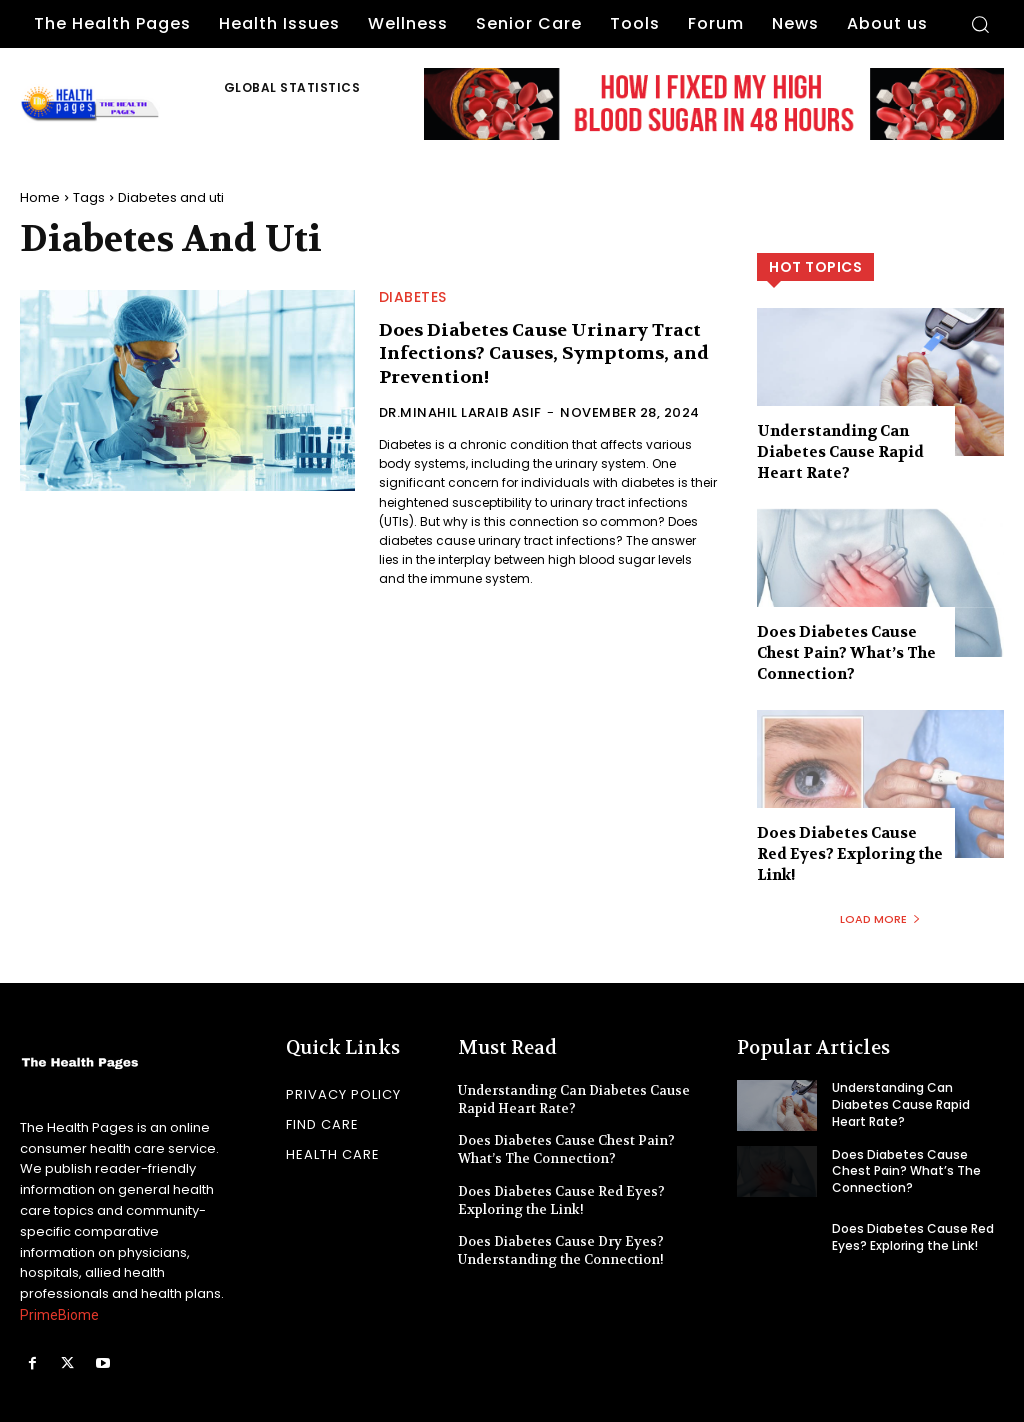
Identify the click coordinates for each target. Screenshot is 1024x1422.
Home (40, 197)
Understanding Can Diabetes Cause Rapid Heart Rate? (840, 452)
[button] (980, 24)
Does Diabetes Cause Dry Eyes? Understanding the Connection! (561, 1250)
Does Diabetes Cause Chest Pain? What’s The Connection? (846, 653)
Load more (880, 919)
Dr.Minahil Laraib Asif (460, 412)
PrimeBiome (59, 1315)
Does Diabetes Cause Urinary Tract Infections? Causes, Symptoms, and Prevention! (544, 354)
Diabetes (413, 297)
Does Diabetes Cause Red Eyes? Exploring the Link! (850, 854)
